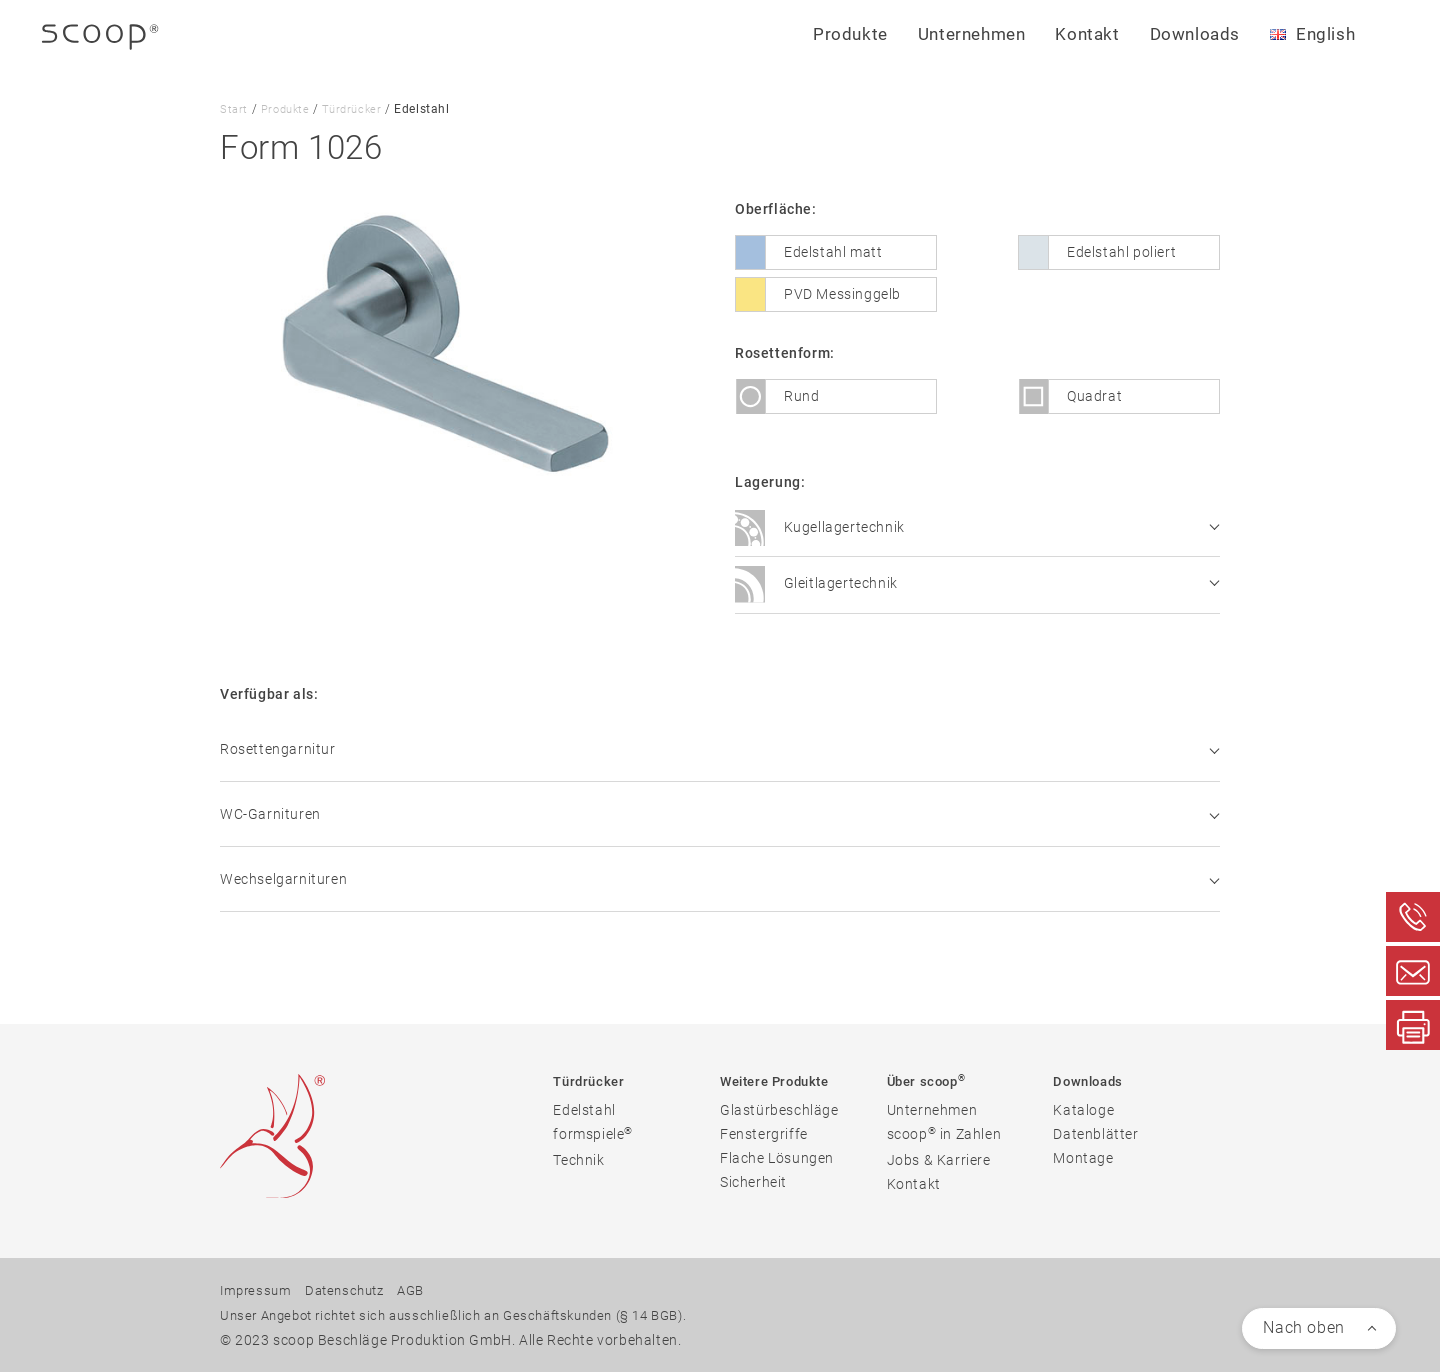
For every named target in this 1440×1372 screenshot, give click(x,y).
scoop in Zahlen (944, 1135)
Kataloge (1083, 1112)
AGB (423, 1292)
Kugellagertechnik (977, 529)
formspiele (593, 1135)
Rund (801, 396)
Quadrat (1094, 396)
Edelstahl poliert (1121, 252)
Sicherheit (753, 1184)
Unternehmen (932, 1112)
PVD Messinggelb (842, 294)
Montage (1083, 1160)
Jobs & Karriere (939, 1162)
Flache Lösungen (777, 1160)
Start (234, 109)
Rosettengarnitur (719, 749)
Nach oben (1303, 1327)
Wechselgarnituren (719, 879)
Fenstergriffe (764, 1136)
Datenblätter (1095, 1136)
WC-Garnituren (719, 814)
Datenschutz (352, 1292)
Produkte (287, 109)
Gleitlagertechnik (977, 585)
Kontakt (1087, 34)
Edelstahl (584, 1112)
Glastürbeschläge (779, 1112)
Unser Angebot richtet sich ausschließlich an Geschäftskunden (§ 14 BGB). (470, 1316)
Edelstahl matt (833, 252)
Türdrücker (357, 109)
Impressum (257, 1292)
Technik (578, 1162)
